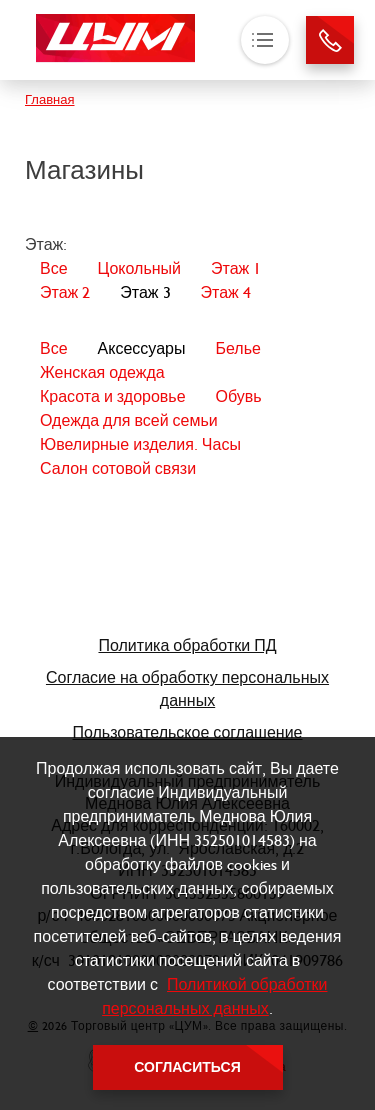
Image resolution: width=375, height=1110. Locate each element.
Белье (237, 348)
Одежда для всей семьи (129, 420)
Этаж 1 (236, 268)
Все (54, 268)
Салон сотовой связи (118, 468)
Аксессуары (142, 348)
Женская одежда (102, 372)
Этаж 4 (226, 292)
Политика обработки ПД (187, 645)
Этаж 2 (65, 292)
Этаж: (46, 244)
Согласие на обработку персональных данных (187, 688)
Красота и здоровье (113, 396)
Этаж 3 (145, 292)
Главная (49, 99)
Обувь (239, 396)
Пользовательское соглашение (187, 732)
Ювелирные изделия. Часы (140, 444)
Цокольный (139, 268)
